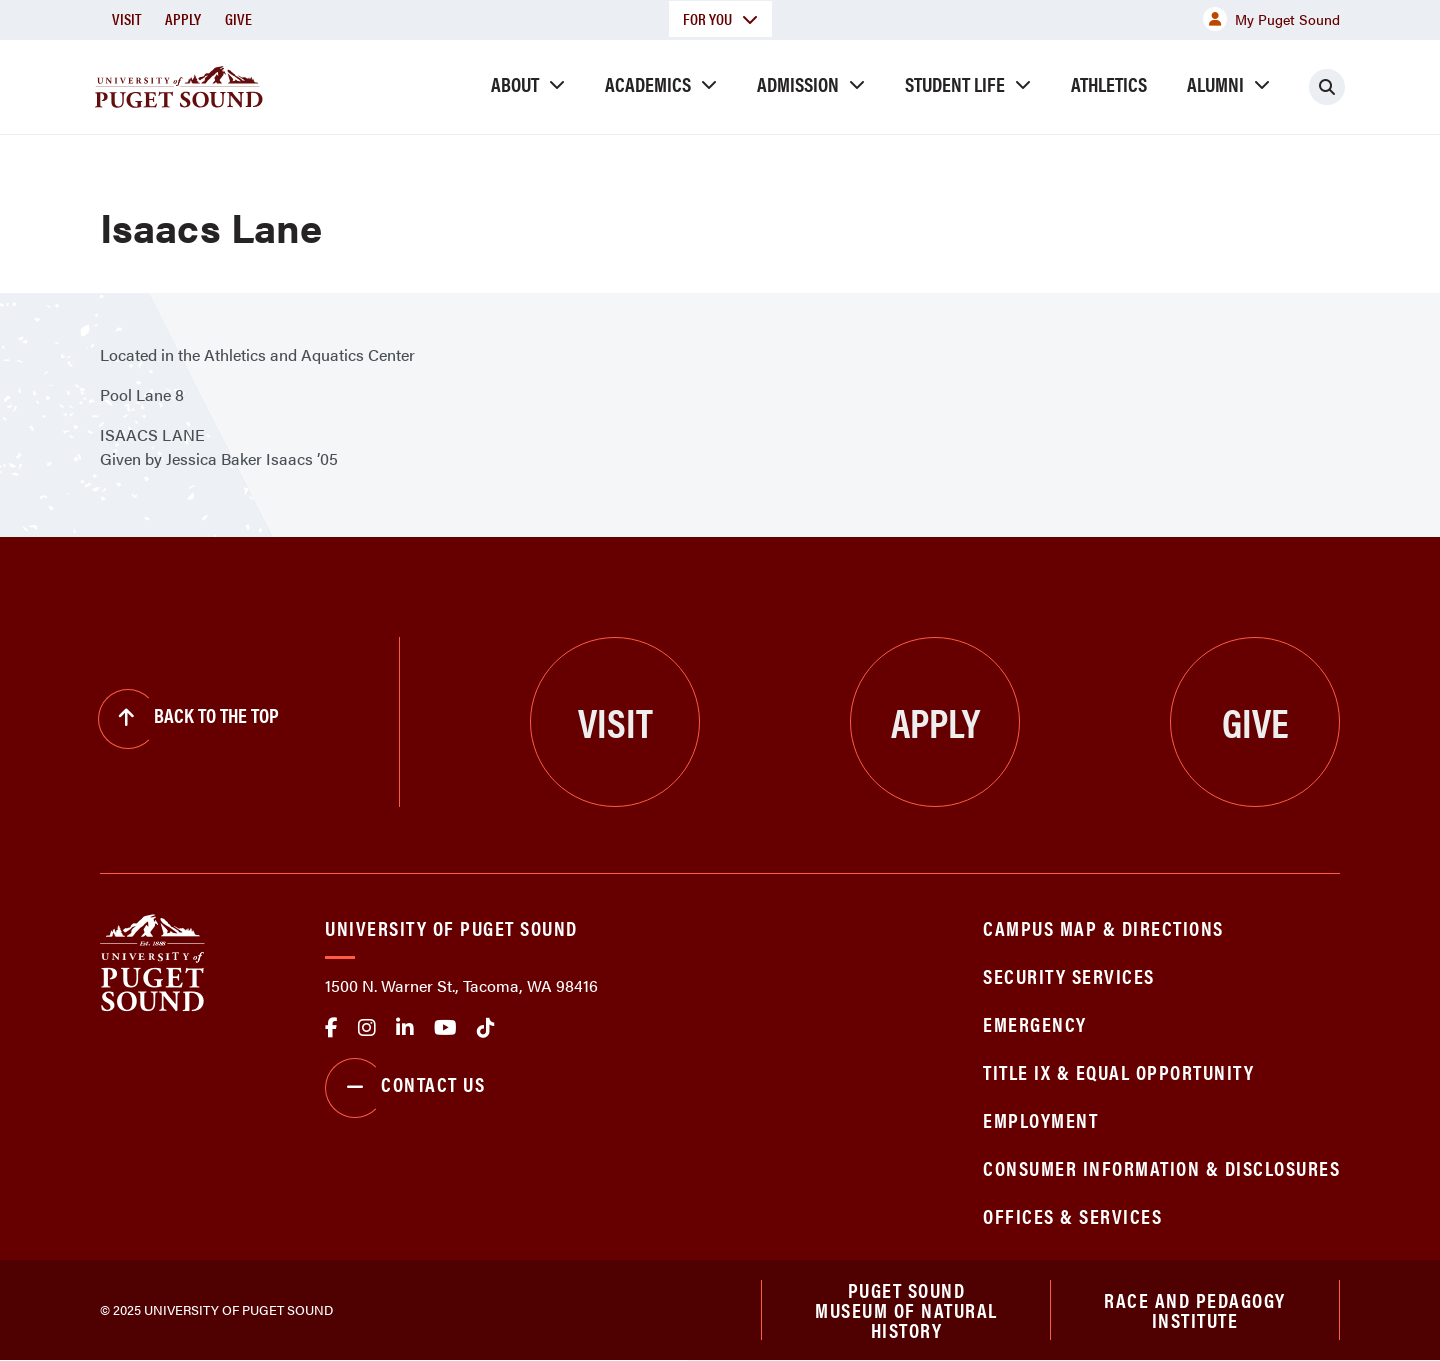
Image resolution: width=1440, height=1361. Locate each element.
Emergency (1035, 1023)
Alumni (1215, 83)
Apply (183, 18)
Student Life (955, 83)
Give (238, 18)
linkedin (405, 1028)
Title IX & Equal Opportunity (1118, 1071)
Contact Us (405, 1088)
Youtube (445, 1028)
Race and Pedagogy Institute (1195, 1309)
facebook (331, 1028)
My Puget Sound (1271, 19)
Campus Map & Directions (1103, 927)
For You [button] (720, 18)
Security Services (1069, 975)
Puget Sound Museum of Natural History (906, 1310)
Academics (648, 83)
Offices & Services (1072, 1215)
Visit (126, 18)
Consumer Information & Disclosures (1161, 1167)
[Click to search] (1327, 87)
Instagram (367, 1028)
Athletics (1109, 83)
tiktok (486, 1028)
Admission (798, 83)
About (515, 83)
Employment (1040, 1119)
